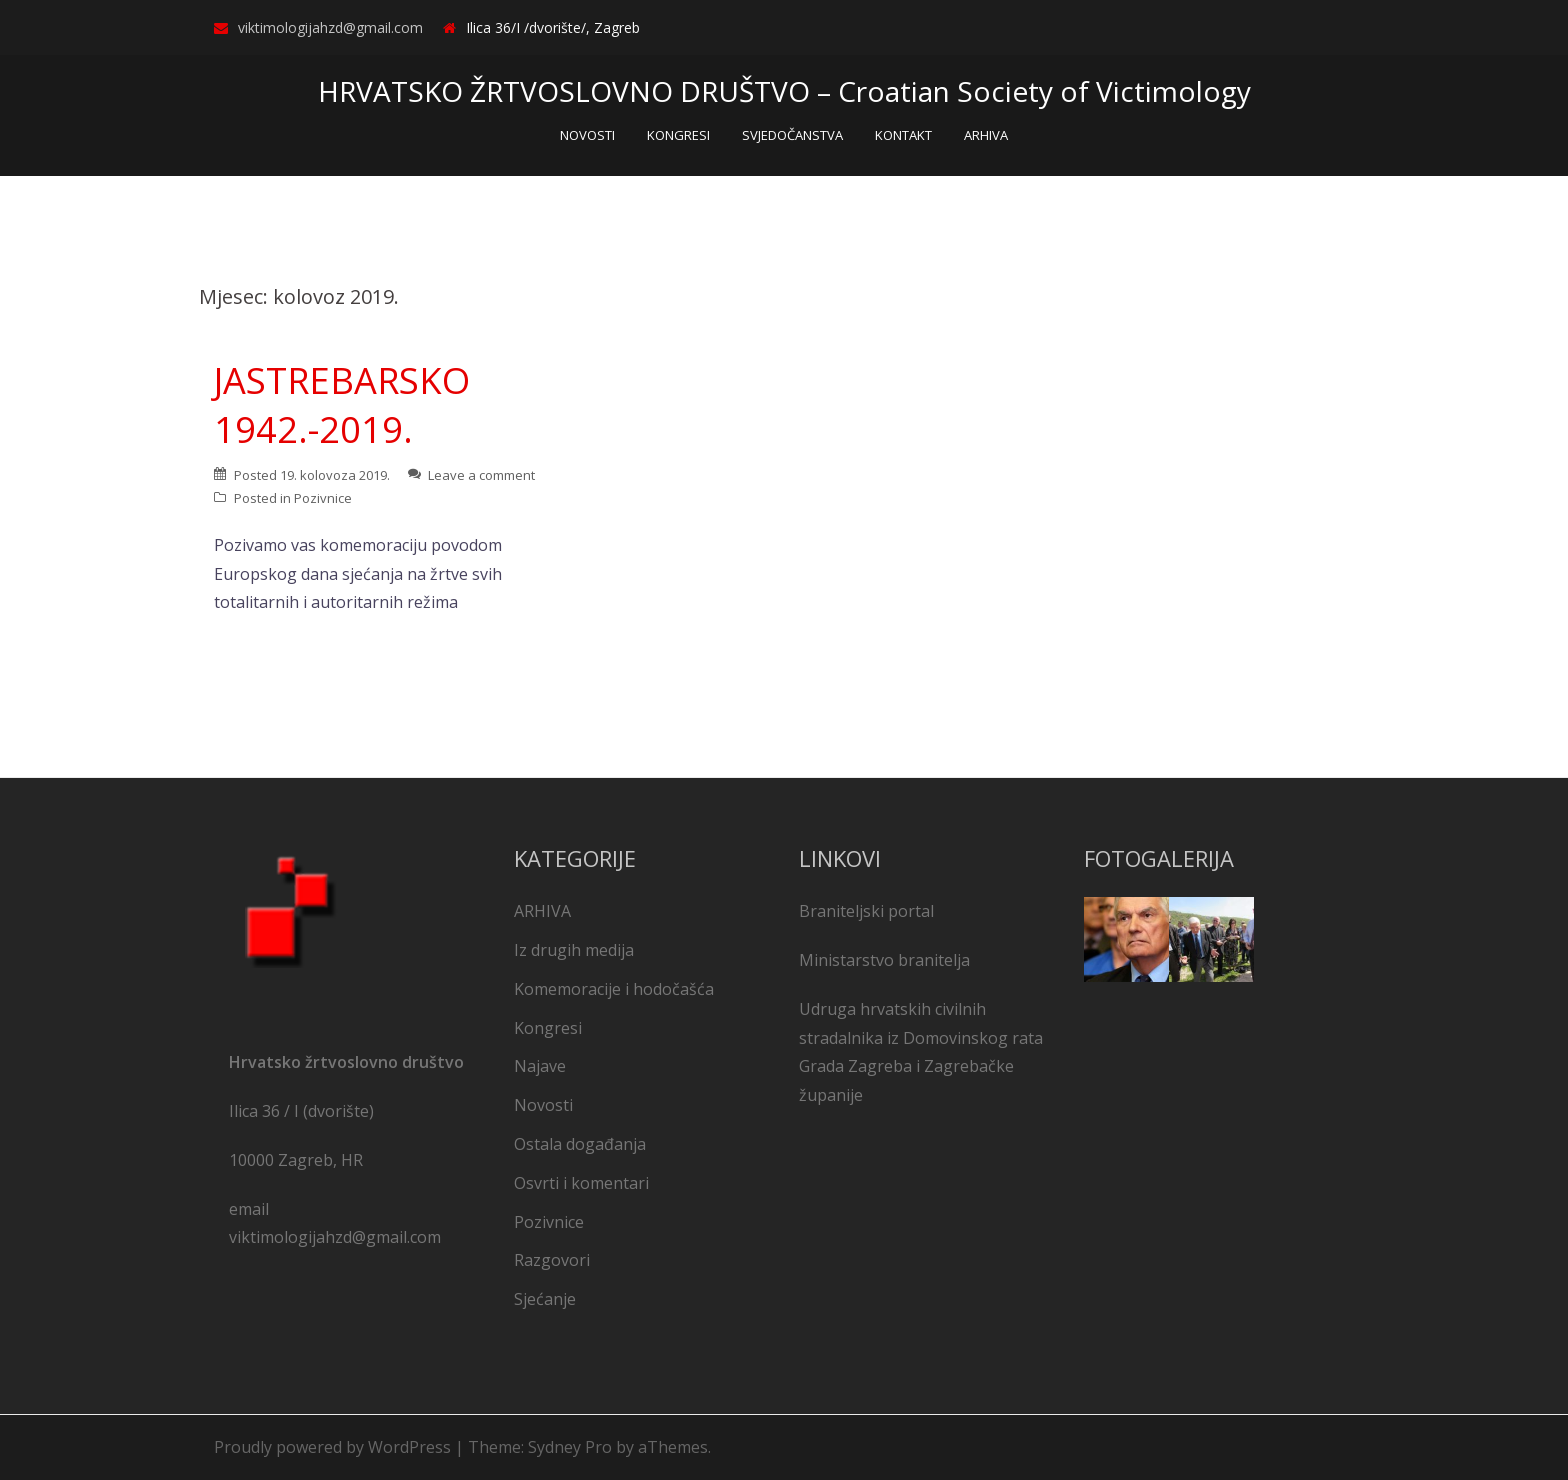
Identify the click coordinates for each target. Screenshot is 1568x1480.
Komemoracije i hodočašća (614, 989)
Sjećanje (545, 1299)
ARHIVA (986, 135)
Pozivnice (323, 498)
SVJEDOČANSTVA (792, 135)
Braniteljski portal (866, 911)
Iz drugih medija (574, 950)
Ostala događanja (580, 1144)
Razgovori (552, 1260)
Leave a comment (481, 475)
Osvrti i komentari (581, 1183)
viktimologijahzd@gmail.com (330, 27)
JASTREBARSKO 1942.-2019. (342, 405)
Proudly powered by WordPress (332, 1447)
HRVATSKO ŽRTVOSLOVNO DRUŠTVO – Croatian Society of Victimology (784, 91)
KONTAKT (903, 135)
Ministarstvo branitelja (884, 960)
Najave (540, 1066)
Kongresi (548, 1028)
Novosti (543, 1105)
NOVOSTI (587, 135)
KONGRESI (678, 135)
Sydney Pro (570, 1447)
